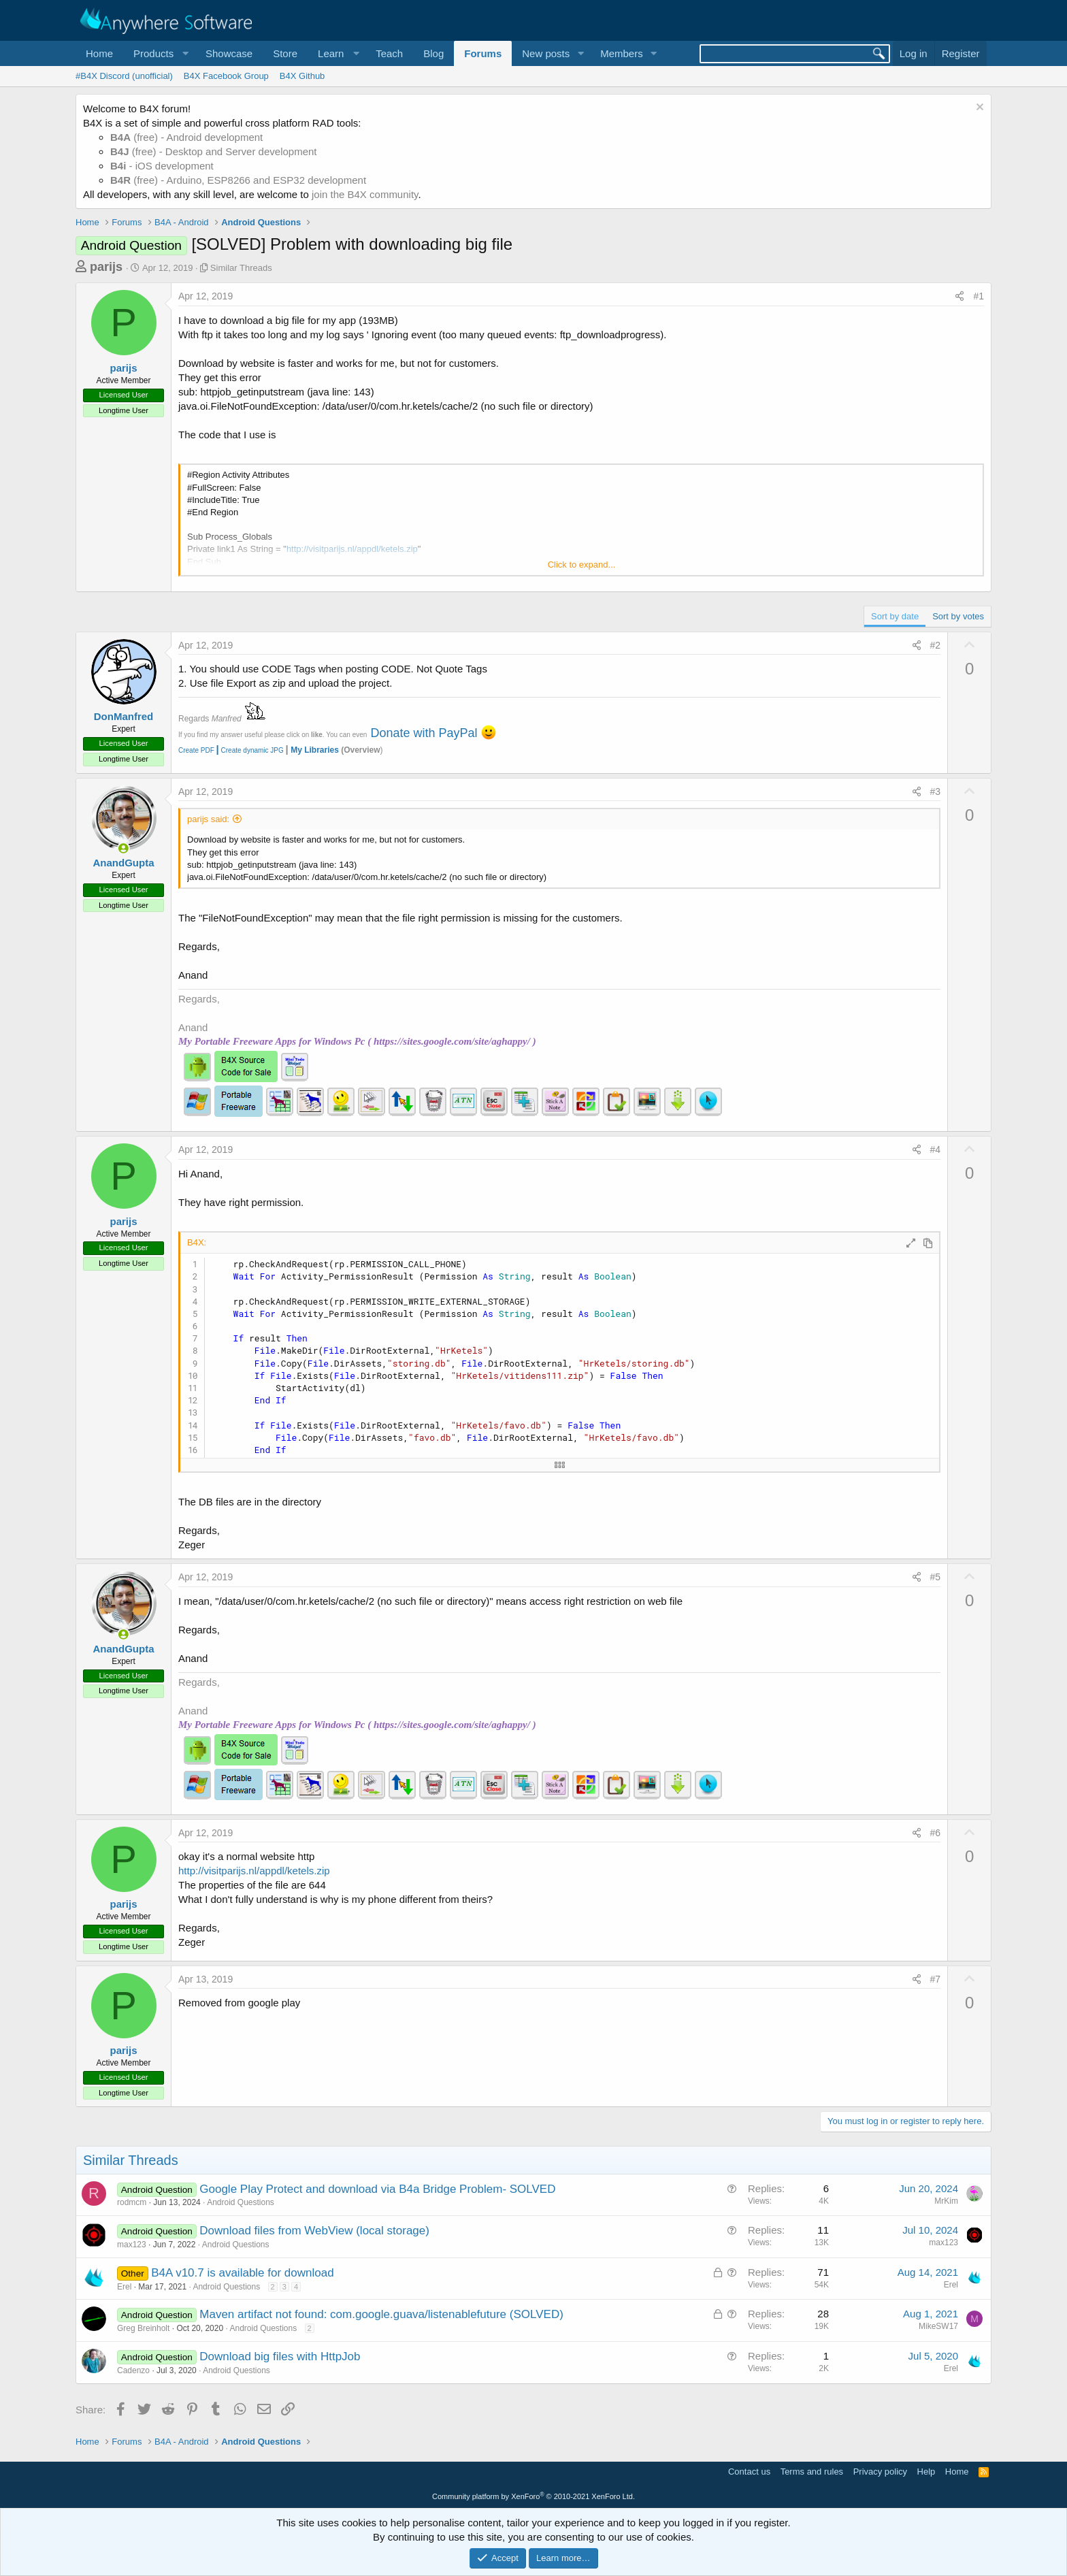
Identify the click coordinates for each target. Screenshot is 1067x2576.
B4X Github (302, 76)
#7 (935, 1979)
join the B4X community (365, 194)
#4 (935, 1149)
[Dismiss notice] (978, 108)
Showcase (229, 53)
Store (285, 53)
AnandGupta (123, 862)
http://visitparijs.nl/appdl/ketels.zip (254, 1870)
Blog (433, 53)
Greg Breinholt (143, 2328)
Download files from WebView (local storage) (314, 2230)
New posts (546, 53)
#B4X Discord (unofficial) (124, 76)
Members (621, 53)
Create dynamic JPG (249, 750)
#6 (935, 1832)
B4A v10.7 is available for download (242, 2272)
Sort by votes (958, 616)
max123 (131, 2244)
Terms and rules (812, 2471)
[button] (159, 53)
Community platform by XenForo (533, 2496)
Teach (389, 53)
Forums (483, 53)
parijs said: (208, 819)
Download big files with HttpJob (279, 2356)
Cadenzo (133, 2370)
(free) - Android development (186, 137)
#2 (935, 645)
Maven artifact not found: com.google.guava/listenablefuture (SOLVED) (381, 2314)
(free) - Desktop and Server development (213, 151)
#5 (935, 1576)
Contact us (749, 2471)
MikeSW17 (938, 2326)
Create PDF (196, 750)
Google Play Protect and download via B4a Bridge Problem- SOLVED (377, 2189)
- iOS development (162, 166)
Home (99, 53)
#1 (978, 296)
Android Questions (240, 2202)
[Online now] (123, 848)
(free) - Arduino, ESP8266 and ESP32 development (238, 180)
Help (926, 2471)
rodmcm (131, 2202)
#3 (935, 791)
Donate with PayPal (423, 733)
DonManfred (124, 716)
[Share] (959, 297)
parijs (106, 267)
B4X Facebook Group (226, 76)
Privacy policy (880, 2471)
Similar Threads (241, 268)
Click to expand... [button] (582, 564)
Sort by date (895, 616)
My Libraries (315, 750)
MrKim (946, 2201)
